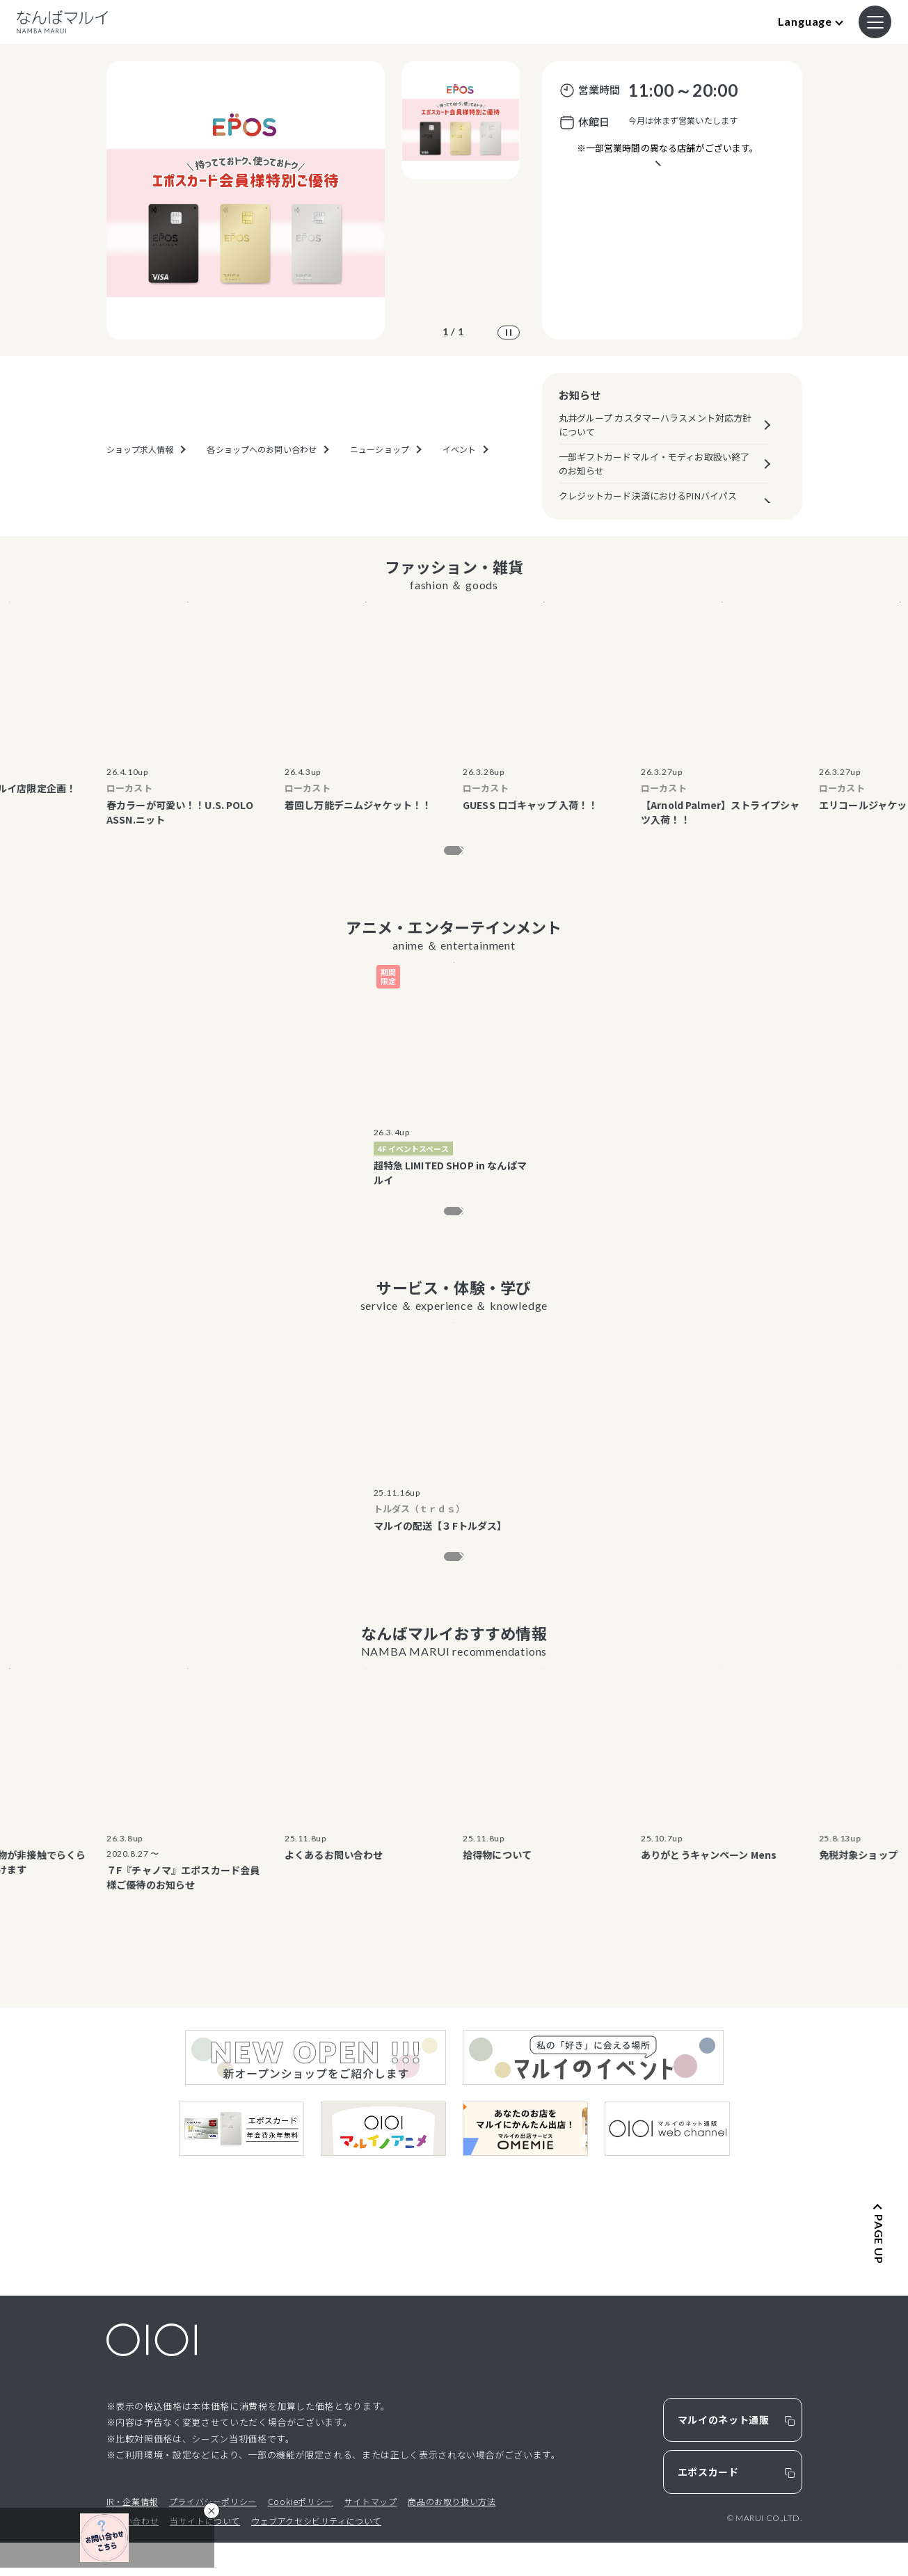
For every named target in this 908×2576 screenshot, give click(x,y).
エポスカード (708, 2505)
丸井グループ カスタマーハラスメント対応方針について (655, 424)
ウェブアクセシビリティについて (316, 2554)
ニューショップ (379, 492)
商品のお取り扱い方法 (451, 2535)
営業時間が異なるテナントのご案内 (667, 184)
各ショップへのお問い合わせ (262, 492)
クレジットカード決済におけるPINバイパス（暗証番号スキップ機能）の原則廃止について (655, 502)
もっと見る (445, 855)
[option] (245, 200)
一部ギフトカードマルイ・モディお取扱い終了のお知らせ (654, 463)
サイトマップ (370, 2535)
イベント (459, 492)
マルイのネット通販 (724, 2453)
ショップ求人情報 (140, 492)
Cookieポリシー (300, 2535)
